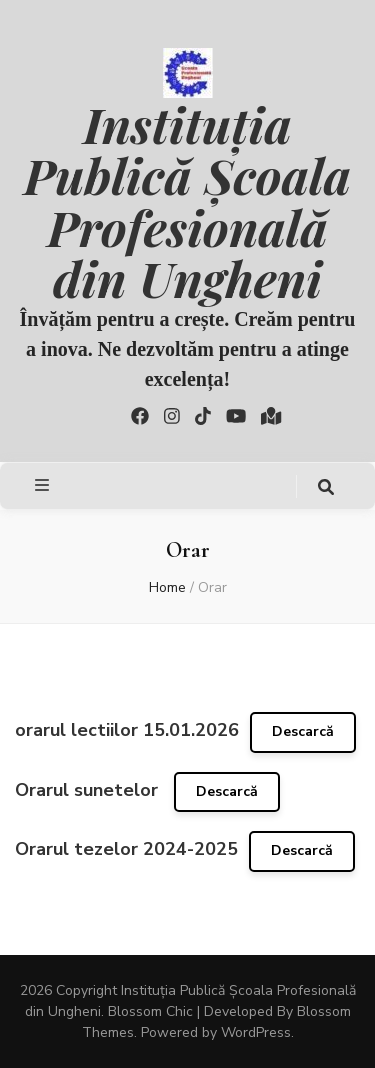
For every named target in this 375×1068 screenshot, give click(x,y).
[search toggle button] (326, 487)
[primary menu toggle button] (44, 485)
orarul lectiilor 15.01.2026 (127, 730)
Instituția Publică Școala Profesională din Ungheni (187, 200)
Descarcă (303, 731)
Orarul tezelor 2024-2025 (126, 849)
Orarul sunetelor (89, 790)
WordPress (256, 1032)
